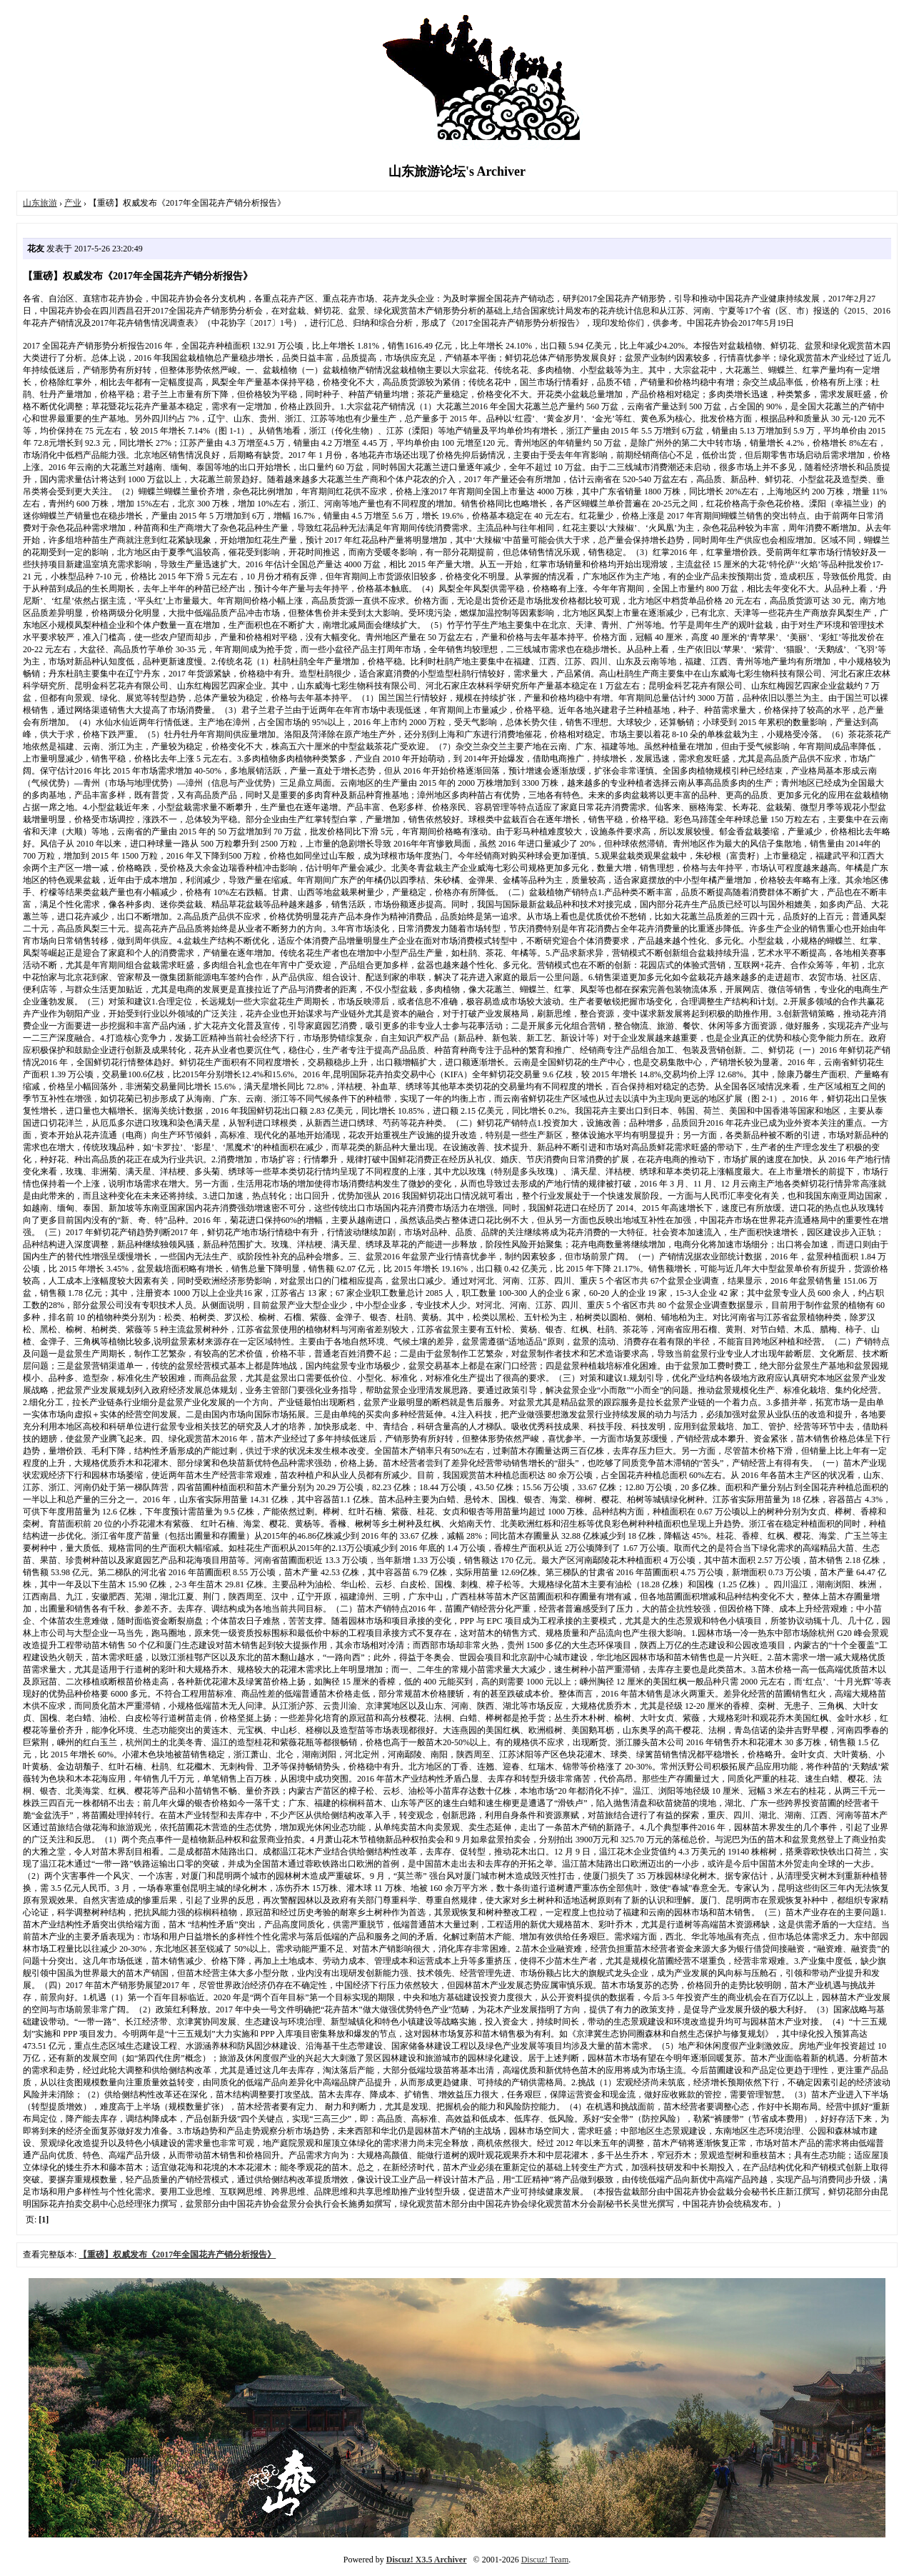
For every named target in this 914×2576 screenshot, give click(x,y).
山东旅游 (40, 203)
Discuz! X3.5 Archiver (426, 2560)
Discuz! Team (545, 2560)
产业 (72, 203)
